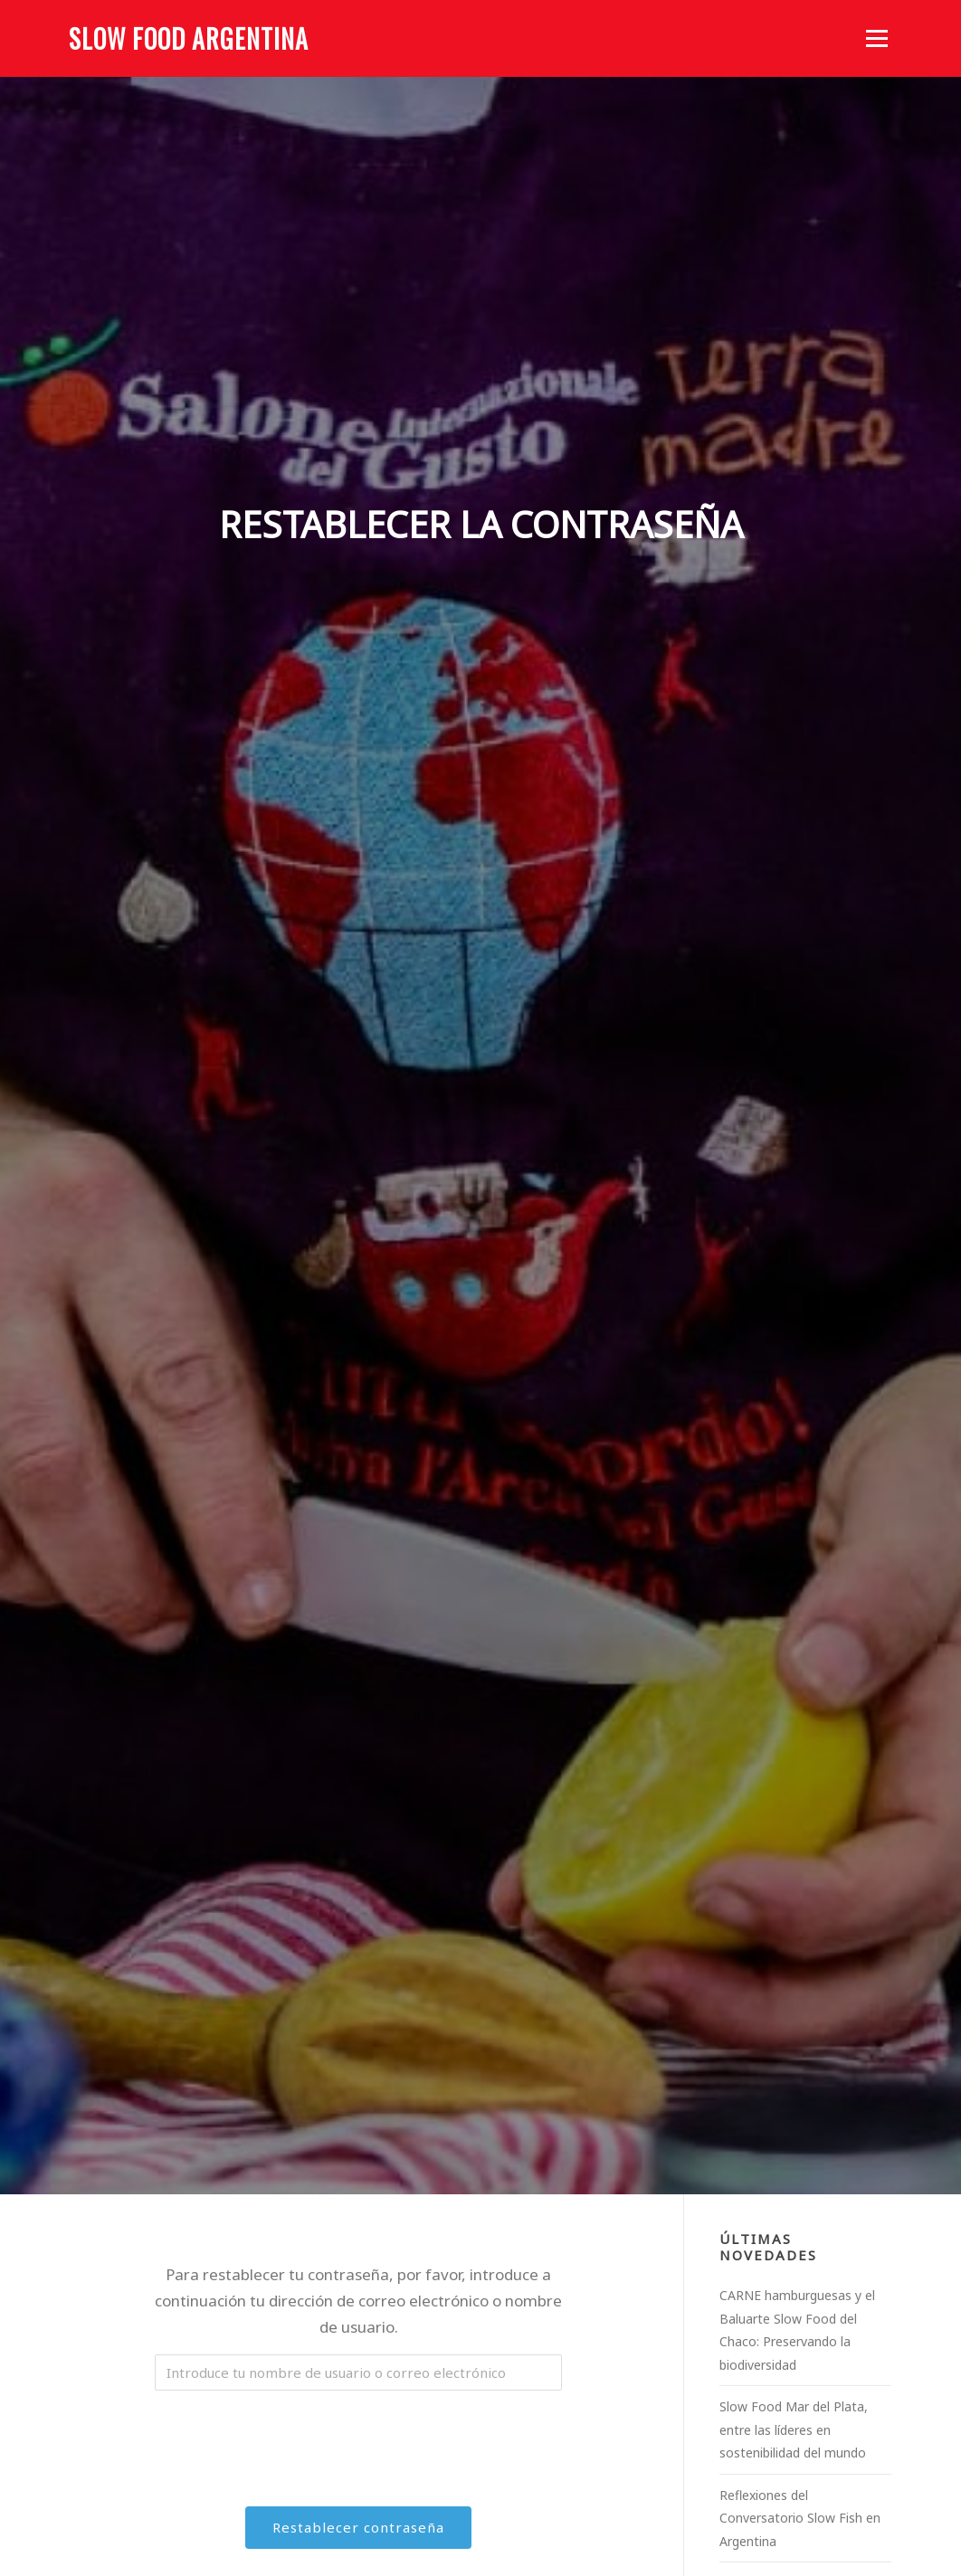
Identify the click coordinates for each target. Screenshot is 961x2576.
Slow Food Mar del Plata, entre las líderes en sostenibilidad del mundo (793, 2429)
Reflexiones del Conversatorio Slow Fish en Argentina (799, 2518)
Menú (876, 38)
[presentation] (360, 2439)
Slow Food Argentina (189, 38)
